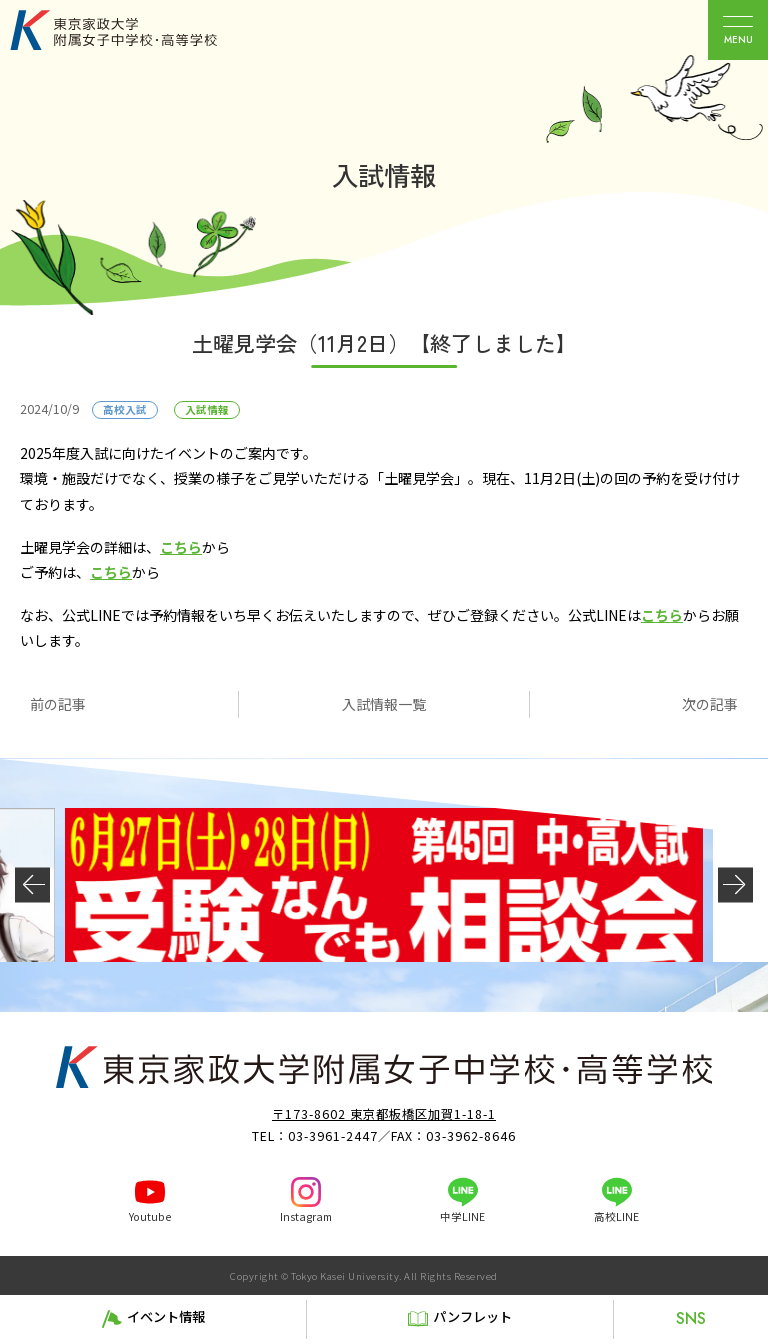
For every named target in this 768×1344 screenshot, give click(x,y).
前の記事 (58, 704)
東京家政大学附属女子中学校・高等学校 (136, 30)
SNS (691, 1318)
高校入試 (125, 409)
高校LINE (616, 1216)
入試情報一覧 (384, 704)
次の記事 (710, 704)
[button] (32, 884)
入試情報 (207, 409)
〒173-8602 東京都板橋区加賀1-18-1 (384, 1114)
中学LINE (462, 1216)
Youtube (150, 1216)
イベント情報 (166, 1316)
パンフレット (472, 1316)
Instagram (306, 1216)
